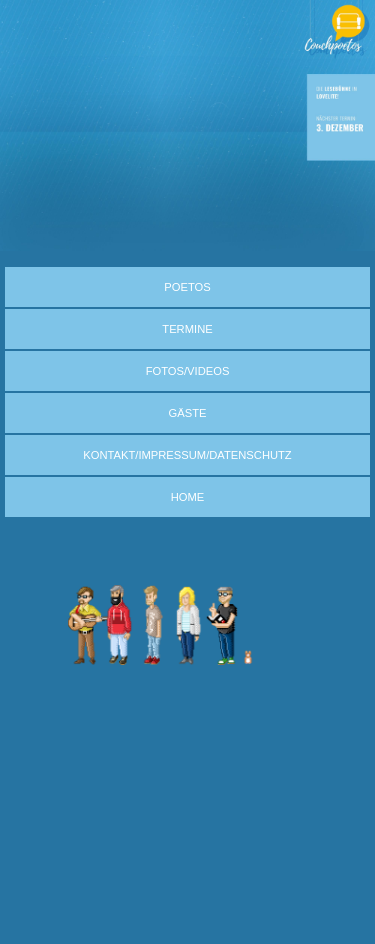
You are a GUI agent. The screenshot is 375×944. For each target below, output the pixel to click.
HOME (188, 497)
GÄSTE (188, 413)
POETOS (187, 287)
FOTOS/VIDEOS (188, 371)
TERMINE (187, 329)
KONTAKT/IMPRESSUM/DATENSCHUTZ (187, 455)
